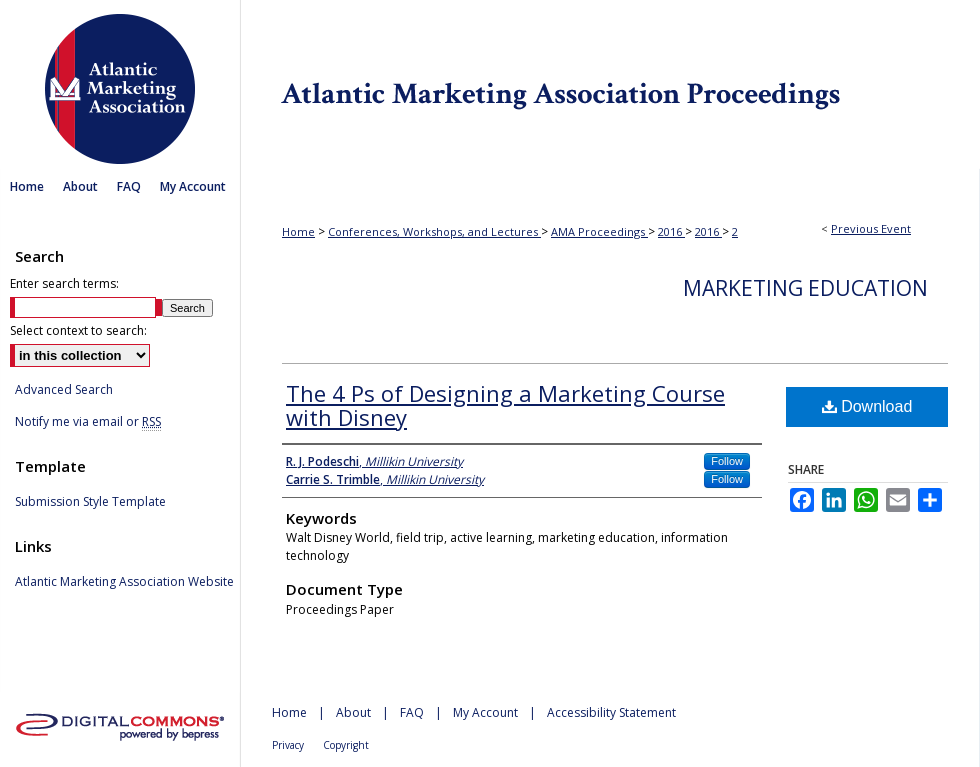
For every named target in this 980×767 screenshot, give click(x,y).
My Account (485, 712)
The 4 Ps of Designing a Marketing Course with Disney (505, 405)
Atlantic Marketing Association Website (124, 582)
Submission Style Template (90, 502)
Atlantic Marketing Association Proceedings (610, 84)
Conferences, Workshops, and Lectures (434, 231)
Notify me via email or (88, 422)
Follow (727, 461)
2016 (671, 231)
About (353, 712)
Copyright (346, 745)
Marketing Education (805, 288)
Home (298, 231)
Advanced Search (64, 389)
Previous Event (871, 228)
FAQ (412, 712)
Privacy (288, 745)
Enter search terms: (64, 283)
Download (867, 406)
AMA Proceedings (599, 231)
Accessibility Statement (611, 712)
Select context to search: (78, 330)
